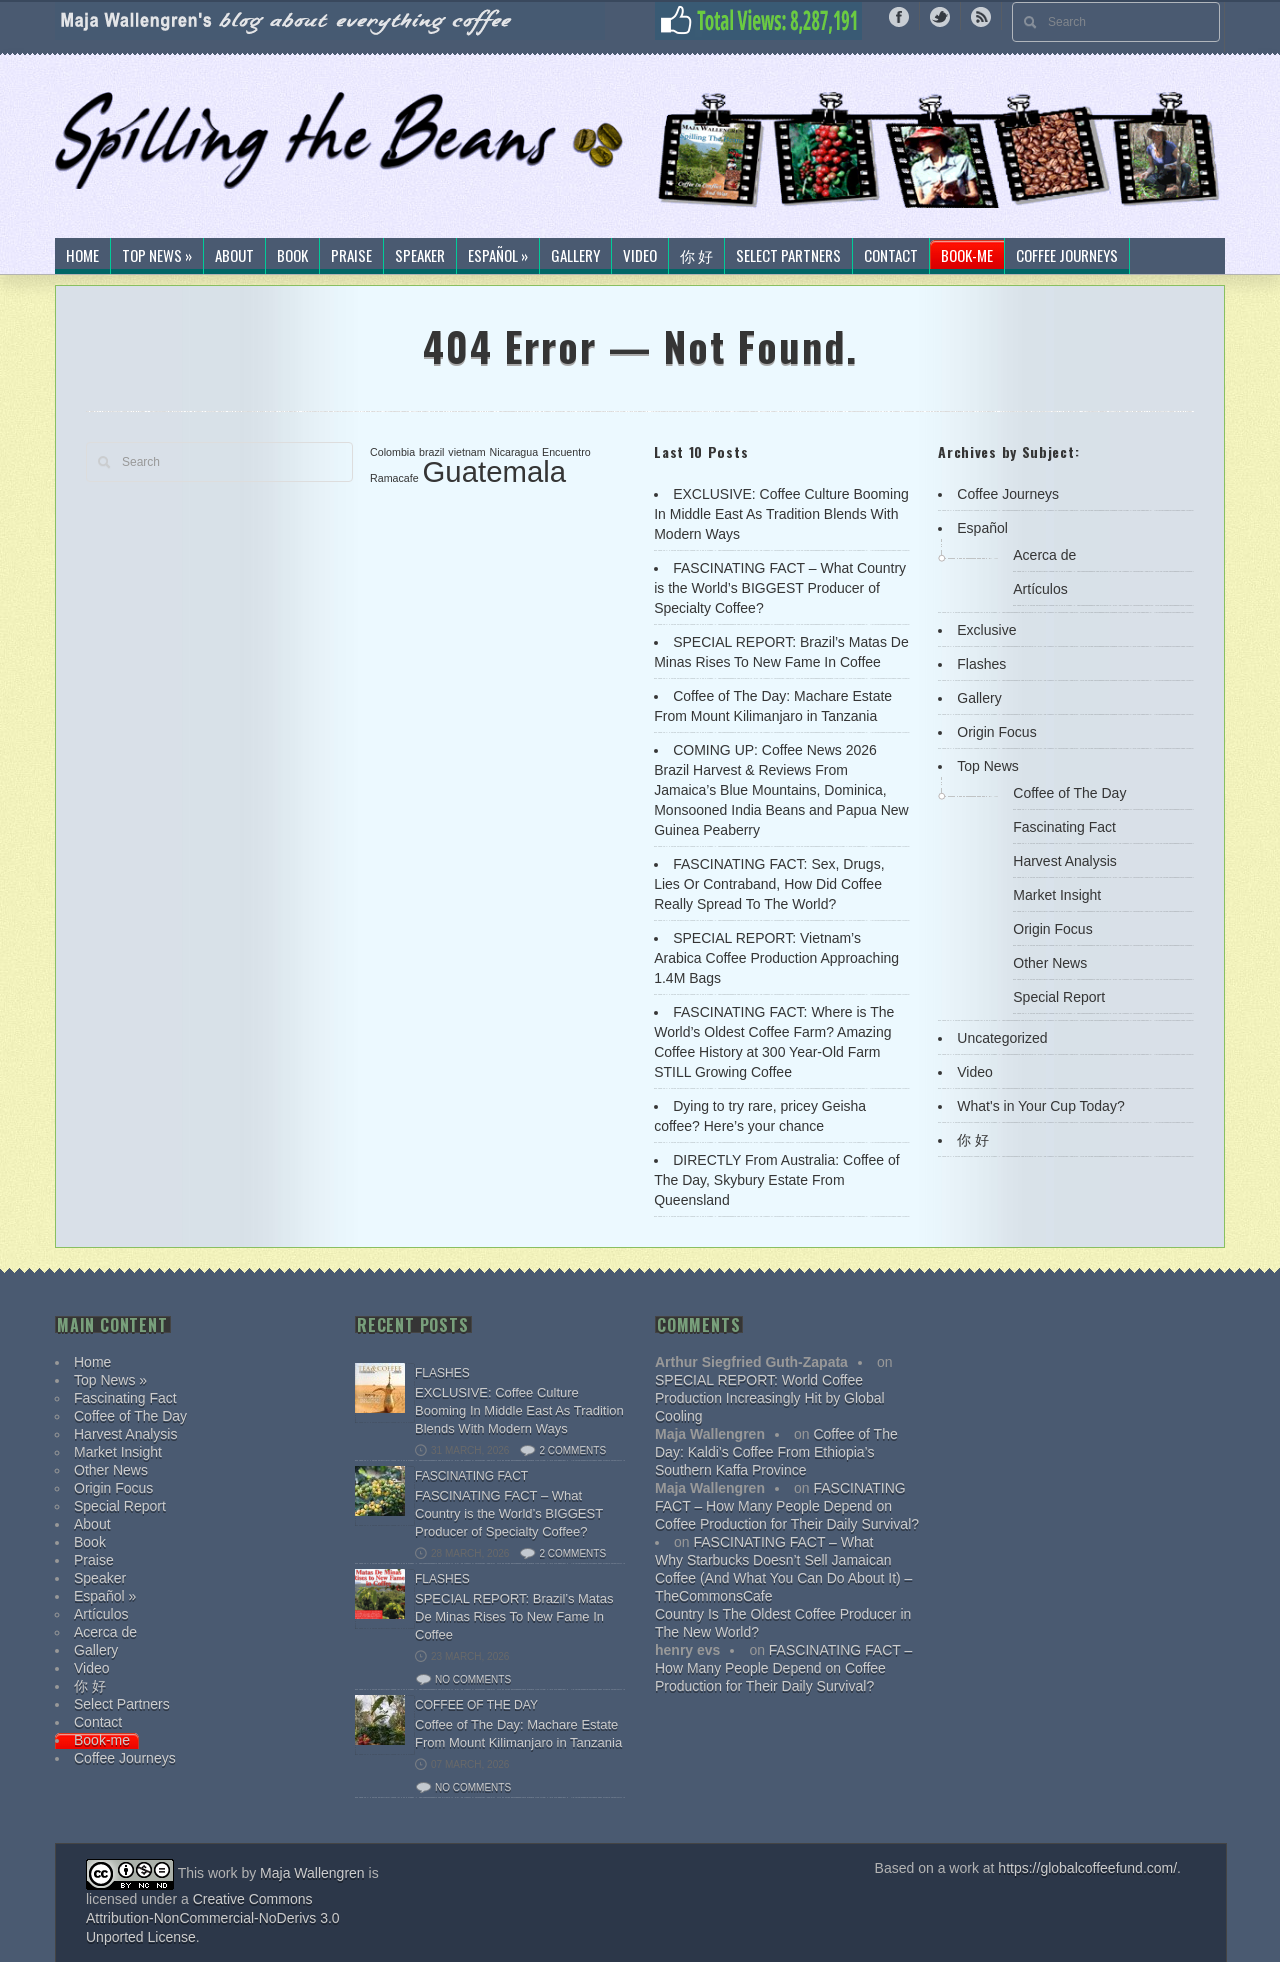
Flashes (981, 664)
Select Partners (788, 256)
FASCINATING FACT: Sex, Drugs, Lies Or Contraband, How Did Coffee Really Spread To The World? (769, 884)
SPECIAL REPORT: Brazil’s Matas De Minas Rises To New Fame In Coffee (514, 1616)
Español (982, 528)
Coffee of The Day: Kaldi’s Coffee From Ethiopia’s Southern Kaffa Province (776, 1452)
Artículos (1040, 589)
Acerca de (1044, 555)
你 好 (696, 256)
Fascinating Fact (1064, 827)
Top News (987, 766)
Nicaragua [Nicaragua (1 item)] (514, 452)
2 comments (572, 1450)
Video (640, 256)
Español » (498, 256)
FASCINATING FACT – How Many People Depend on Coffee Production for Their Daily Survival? (787, 1506)
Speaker (420, 256)
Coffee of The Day (1069, 793)
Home (82, 256)
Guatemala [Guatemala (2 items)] (494, 471)
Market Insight (1057, 895)
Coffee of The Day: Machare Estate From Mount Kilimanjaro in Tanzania (518, 1733)
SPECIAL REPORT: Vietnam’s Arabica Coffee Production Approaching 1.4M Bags (776, 958)
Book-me (967, 256)
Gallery (575, 256)
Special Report (1059, 997)
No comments (473, 1679)
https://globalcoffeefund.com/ (1087, 1868)
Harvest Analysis (1064, 861)
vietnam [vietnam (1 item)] (466, 452)
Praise (351, 256)
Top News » (157, 256)
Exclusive (986, 630)
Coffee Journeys (1067, 256)
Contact (891, 256)
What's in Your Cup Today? (1040, 1106)
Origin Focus (996, 732)
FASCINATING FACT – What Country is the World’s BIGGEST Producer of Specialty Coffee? (780, 588)
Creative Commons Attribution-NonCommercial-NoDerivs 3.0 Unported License (213, 1918)
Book (292, 256)
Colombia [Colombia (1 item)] (392, 452)
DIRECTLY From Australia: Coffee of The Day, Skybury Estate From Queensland (776, 1180)
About (234, 256)
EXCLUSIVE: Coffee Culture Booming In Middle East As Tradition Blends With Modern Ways (781, 514)
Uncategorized (1002, 1038)
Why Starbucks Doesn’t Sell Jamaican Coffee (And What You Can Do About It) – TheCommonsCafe (783, 1578)
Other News (1050, 963)
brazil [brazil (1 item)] (431, 452)
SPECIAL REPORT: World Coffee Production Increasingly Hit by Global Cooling (770, 1398)
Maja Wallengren (312, 1873)
